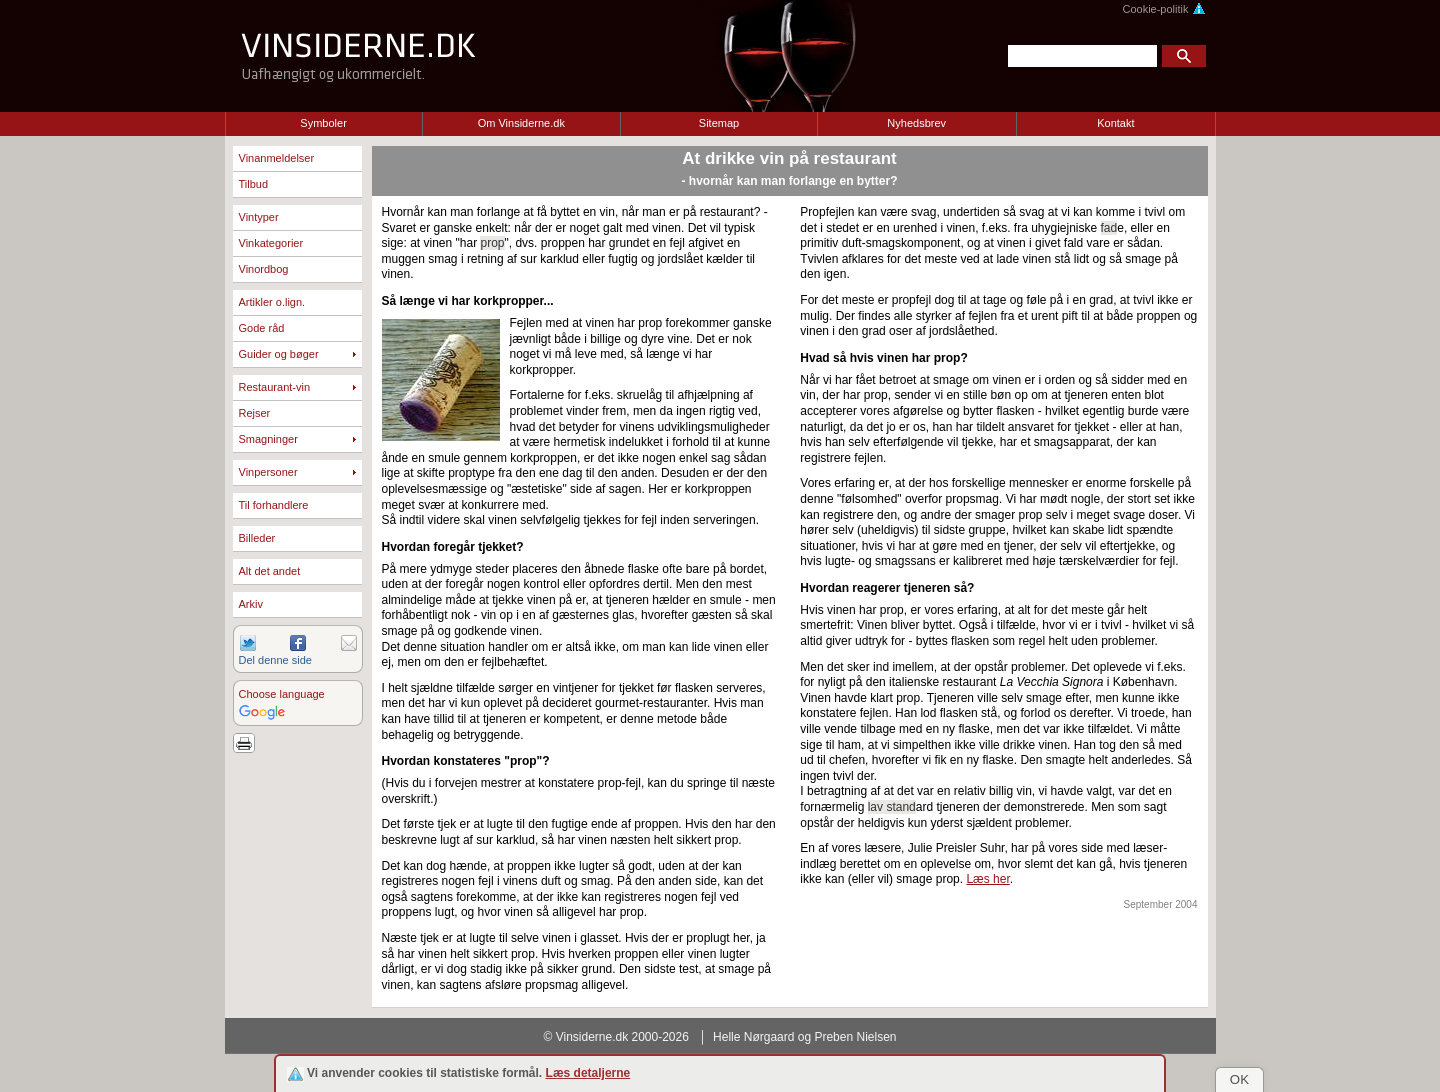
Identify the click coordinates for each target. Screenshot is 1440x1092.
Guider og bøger (279, 354)
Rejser (255, 413)
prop (492, 243)
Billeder (257, 538)
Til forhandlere (274, 505)
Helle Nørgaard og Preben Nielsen (804, 1037)
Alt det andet (270, 571)
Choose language (282, 694)
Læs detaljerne (588, 1073)
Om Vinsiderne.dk (521, 123)
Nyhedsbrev (916, 123)
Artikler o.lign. (272, 302)
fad (1109, 228)
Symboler (323, 123)
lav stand (892, 807)
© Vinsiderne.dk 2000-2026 (616, 1037)
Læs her (987, 879)
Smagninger (268, 439)
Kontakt (1115, 123)
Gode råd (262, 328)
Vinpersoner (268, 472)
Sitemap (719, 123)
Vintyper (259, 217)
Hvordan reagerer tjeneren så (883, 588)
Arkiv (251, 604)
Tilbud (254, 184)
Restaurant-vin (275, 387)
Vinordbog (264, 269)
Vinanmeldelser (277, 158)
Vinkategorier (271, 243)
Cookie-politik (1163, 9)
